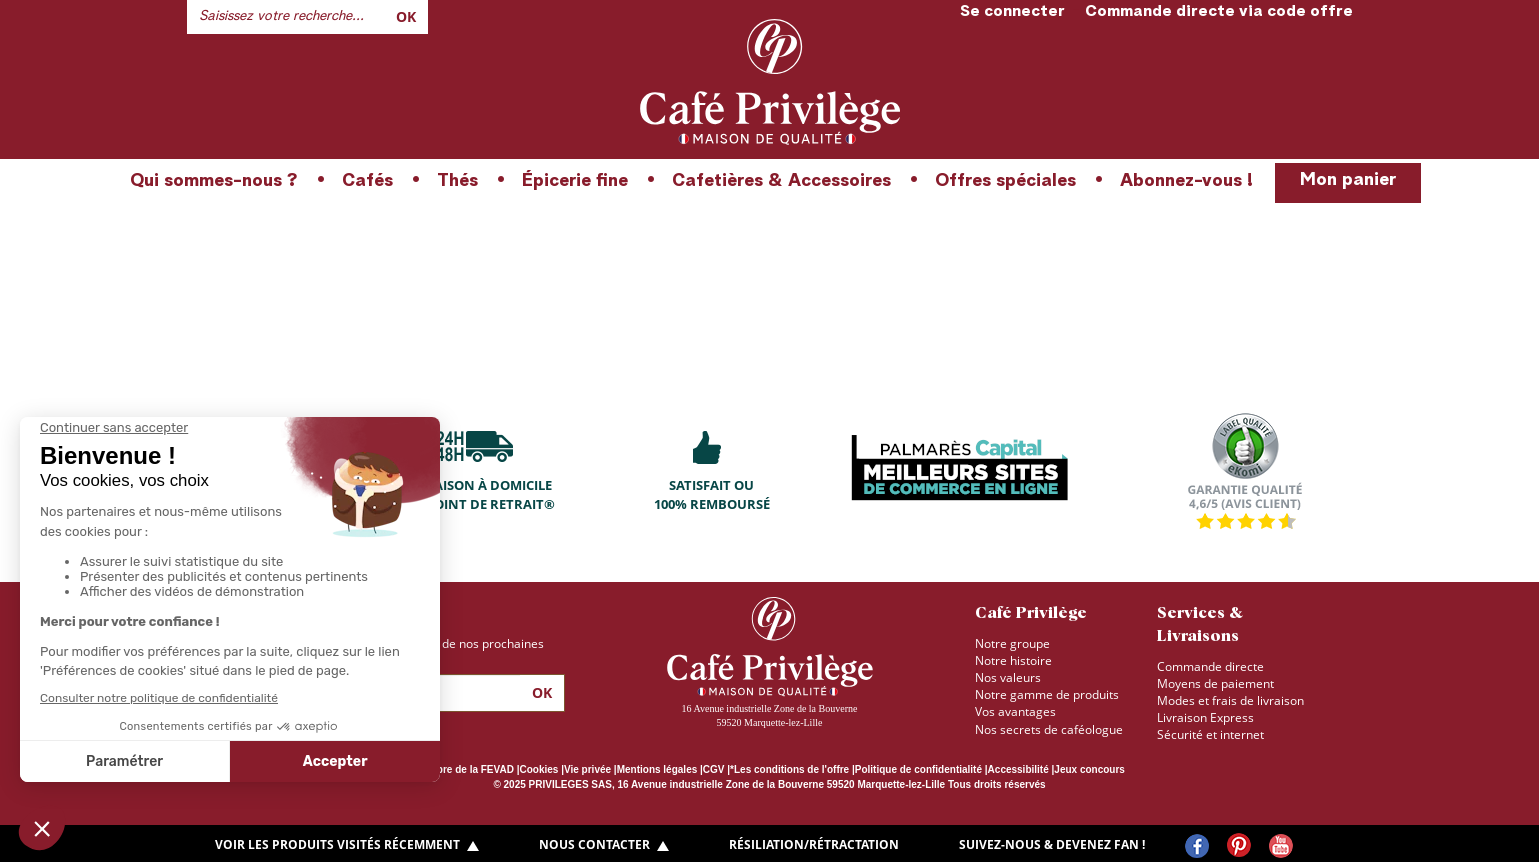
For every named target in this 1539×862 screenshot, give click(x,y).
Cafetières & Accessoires (781, 181)
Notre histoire (1013, 660)
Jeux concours (1089, 769)
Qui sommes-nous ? (214, 181)
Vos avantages (1015, 711)
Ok (406, 16)
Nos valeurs (1008, 677)
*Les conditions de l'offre (789, 769)
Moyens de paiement (1215, 683)
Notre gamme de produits (1047, 694)
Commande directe (1210, 666)
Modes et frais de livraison (1230, 700)
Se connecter (1012, 12)
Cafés (367, 181)
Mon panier (1348, 180)
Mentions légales (657, 769)
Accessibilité (1018, 769)
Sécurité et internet (1210, 734)
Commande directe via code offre (1219, 12)
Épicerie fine (575, 181)
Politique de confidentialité (918, 769)
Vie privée (587, 769)
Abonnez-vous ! (1186, 181)
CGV (714, 769)
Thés (457, 181)
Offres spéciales (1005, 181)
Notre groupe (1012, 643)
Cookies (539, 769)
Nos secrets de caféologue (1049, 729)
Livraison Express (1205, 717)
